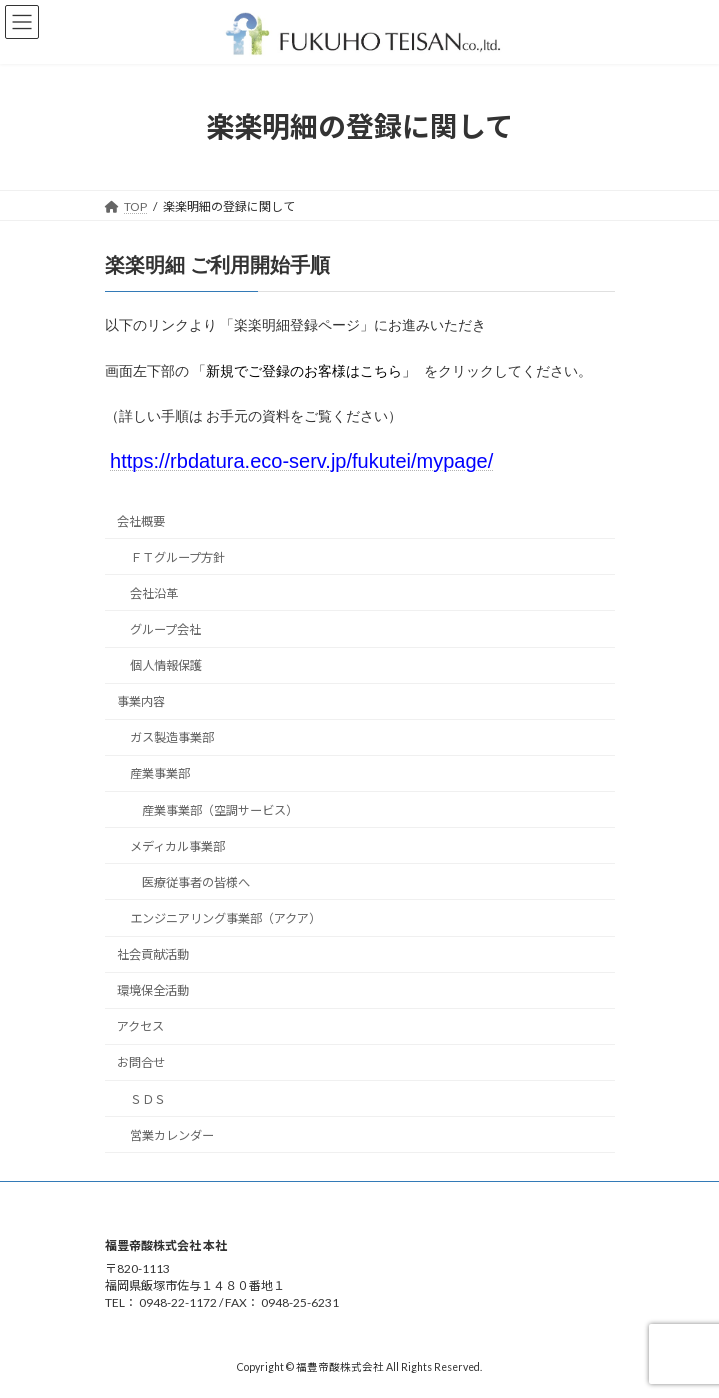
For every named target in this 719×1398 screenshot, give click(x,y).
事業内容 (141, 701)
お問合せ (141, 1063)
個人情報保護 (165, 665)
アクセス (140, 1026)
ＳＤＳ (147, 1099)
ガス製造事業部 (171, 737)
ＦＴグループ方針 (176, 557)
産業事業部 (159, 774)
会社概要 (141, 521)
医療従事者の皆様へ (195, 882)
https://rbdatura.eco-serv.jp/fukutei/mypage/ (301, 461)
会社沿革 (153, 593)
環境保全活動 (153, 990)
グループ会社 (164, 629)
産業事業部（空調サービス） (219, 810)
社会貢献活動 (153, 954)
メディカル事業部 (176, 846)
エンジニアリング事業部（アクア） (224, 918)
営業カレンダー (171, 1135)
